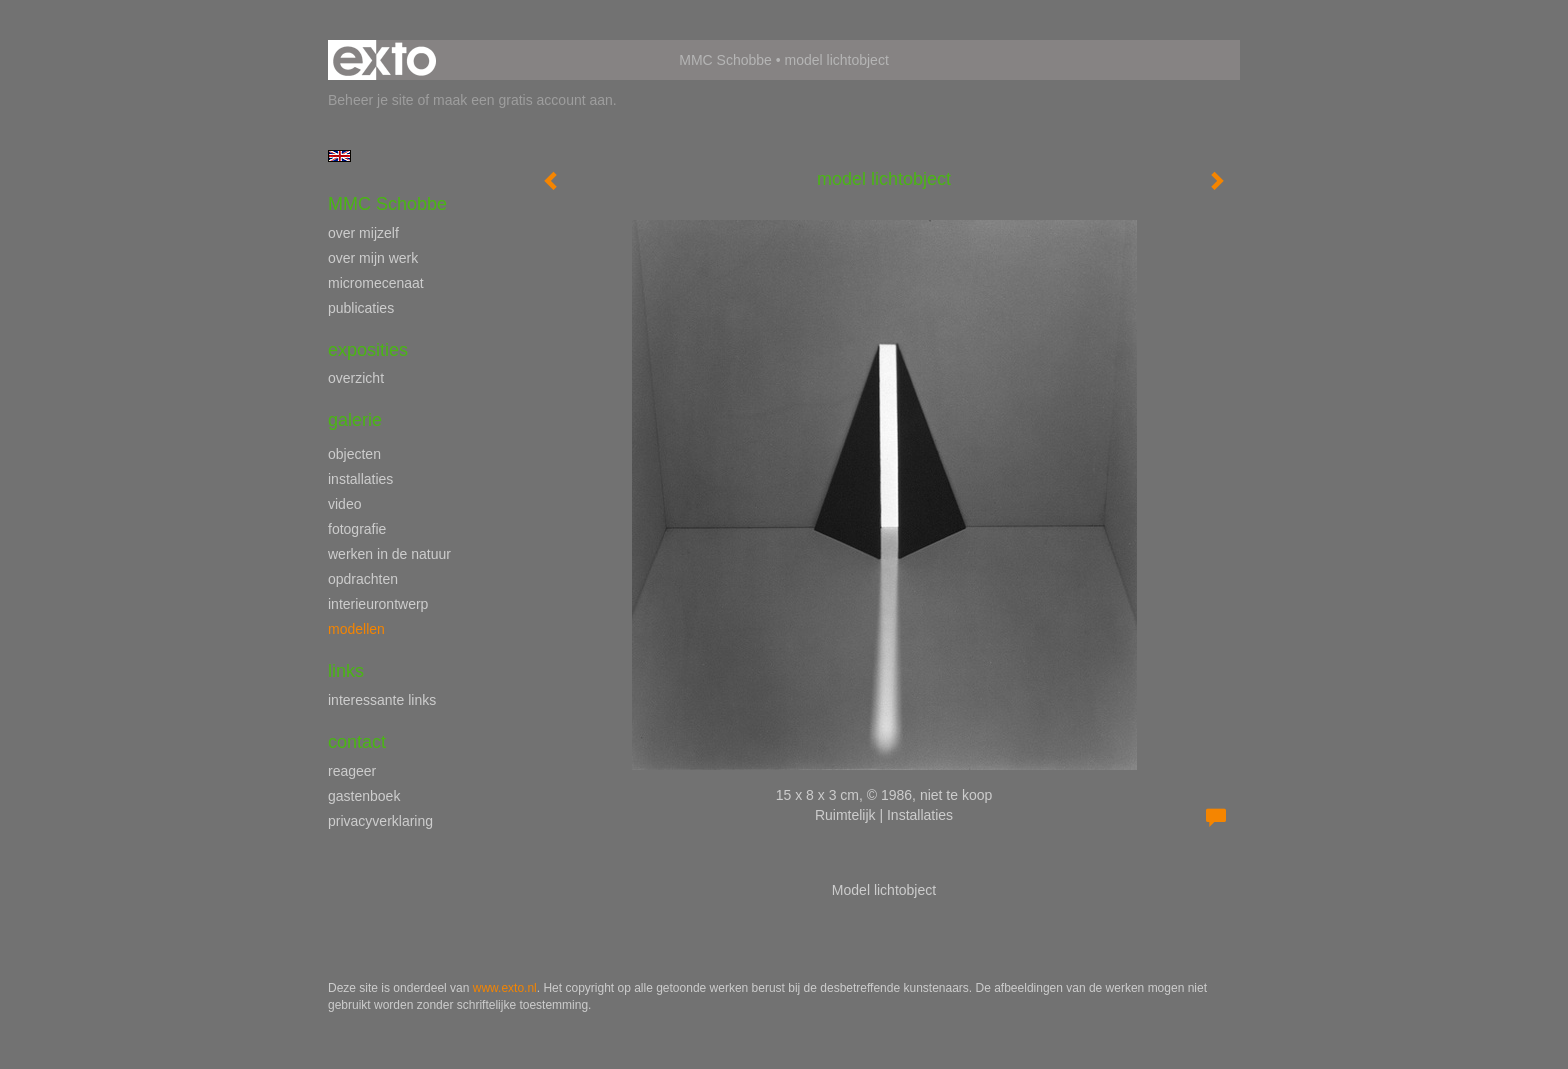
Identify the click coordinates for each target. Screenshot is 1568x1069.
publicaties (361, 308)
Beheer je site (371, 100)
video (344, 504)
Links (346, 671)
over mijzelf (363, 233)
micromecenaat (376, 283)
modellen (356, 629)
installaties (360, 479)
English (339, 156)
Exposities (368, 350)
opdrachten (363, 579)
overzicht (356, 378)
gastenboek (364, 796)
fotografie (357, 529)
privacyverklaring (380, 821)
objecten (354, 454)
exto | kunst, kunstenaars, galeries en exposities (384, 60)
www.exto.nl (505, 988)
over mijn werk (373, 258)
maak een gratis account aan (523, 100)
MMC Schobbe (725, 60)
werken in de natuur (389, 554)
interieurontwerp (378, 604)
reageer (352, 771)
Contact (357, 742)
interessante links (382, 700)
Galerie (355, 420)
